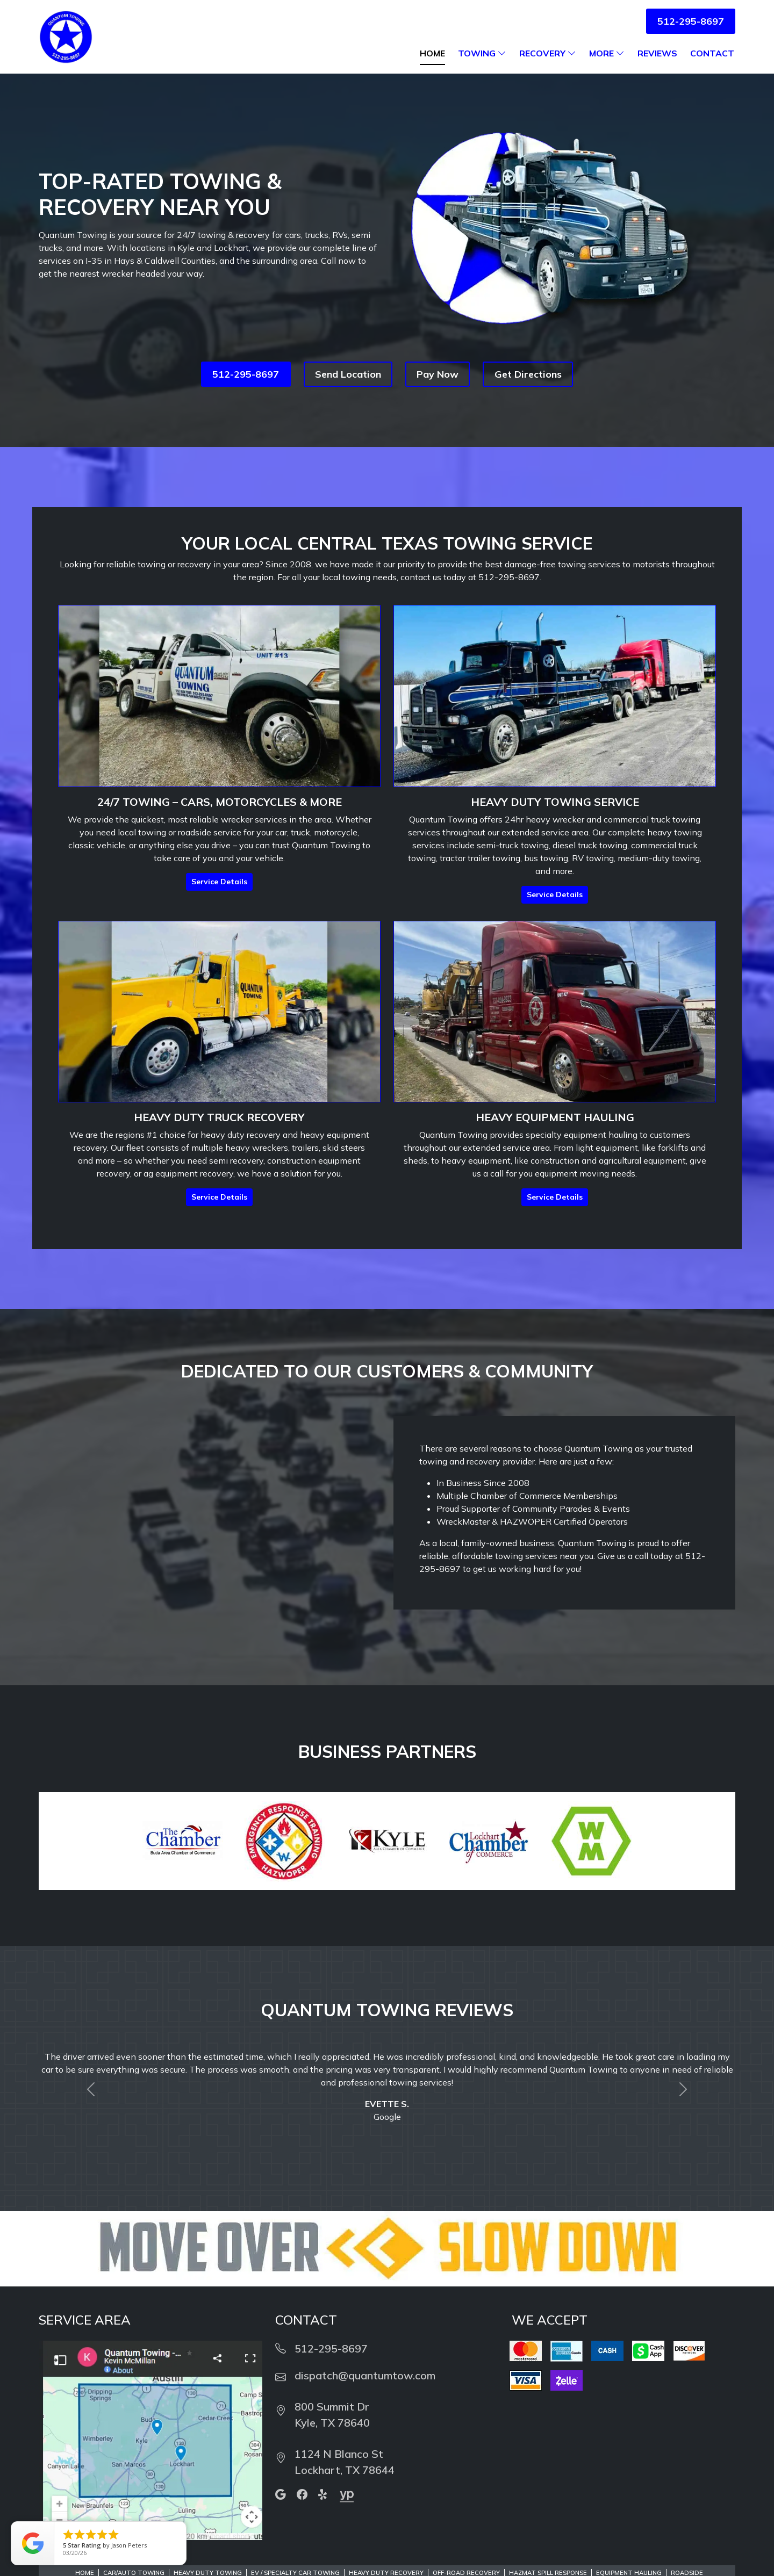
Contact (712, 53)
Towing (482, 53)
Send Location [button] (348, 374)
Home (432, 53)
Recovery (547, 53)
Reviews (657, 53)
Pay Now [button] (437, 374)
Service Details (219, 881)
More (607, 53)
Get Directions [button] (528, 374)
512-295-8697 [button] (690, 21)
